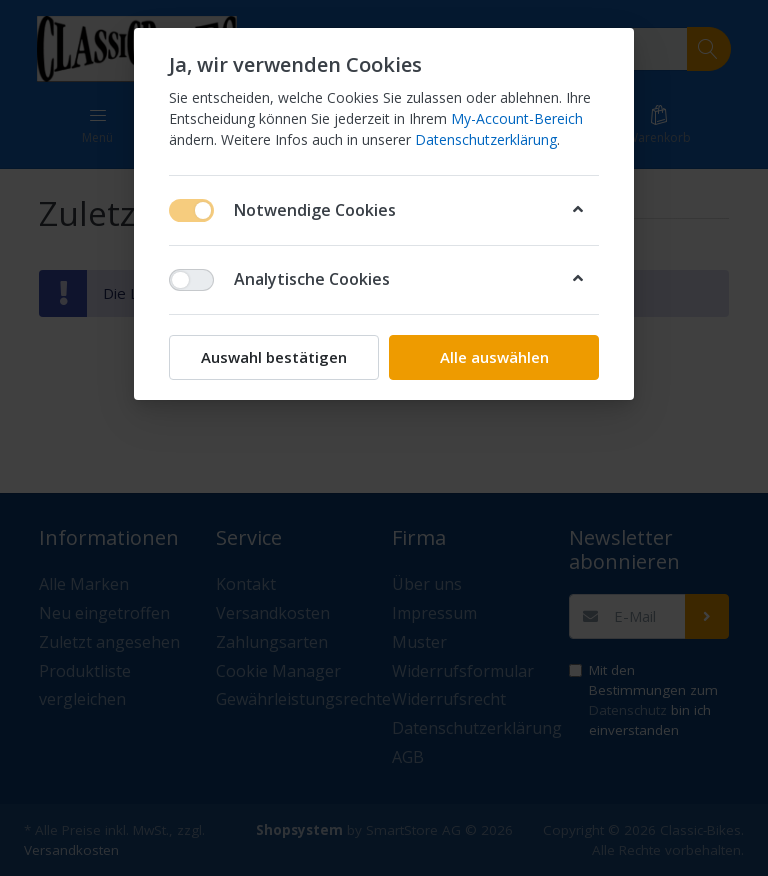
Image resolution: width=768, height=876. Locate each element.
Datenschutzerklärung (486, 139)
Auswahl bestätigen (274, 357)
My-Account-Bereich (517, 118)
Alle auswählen (494, 357)
